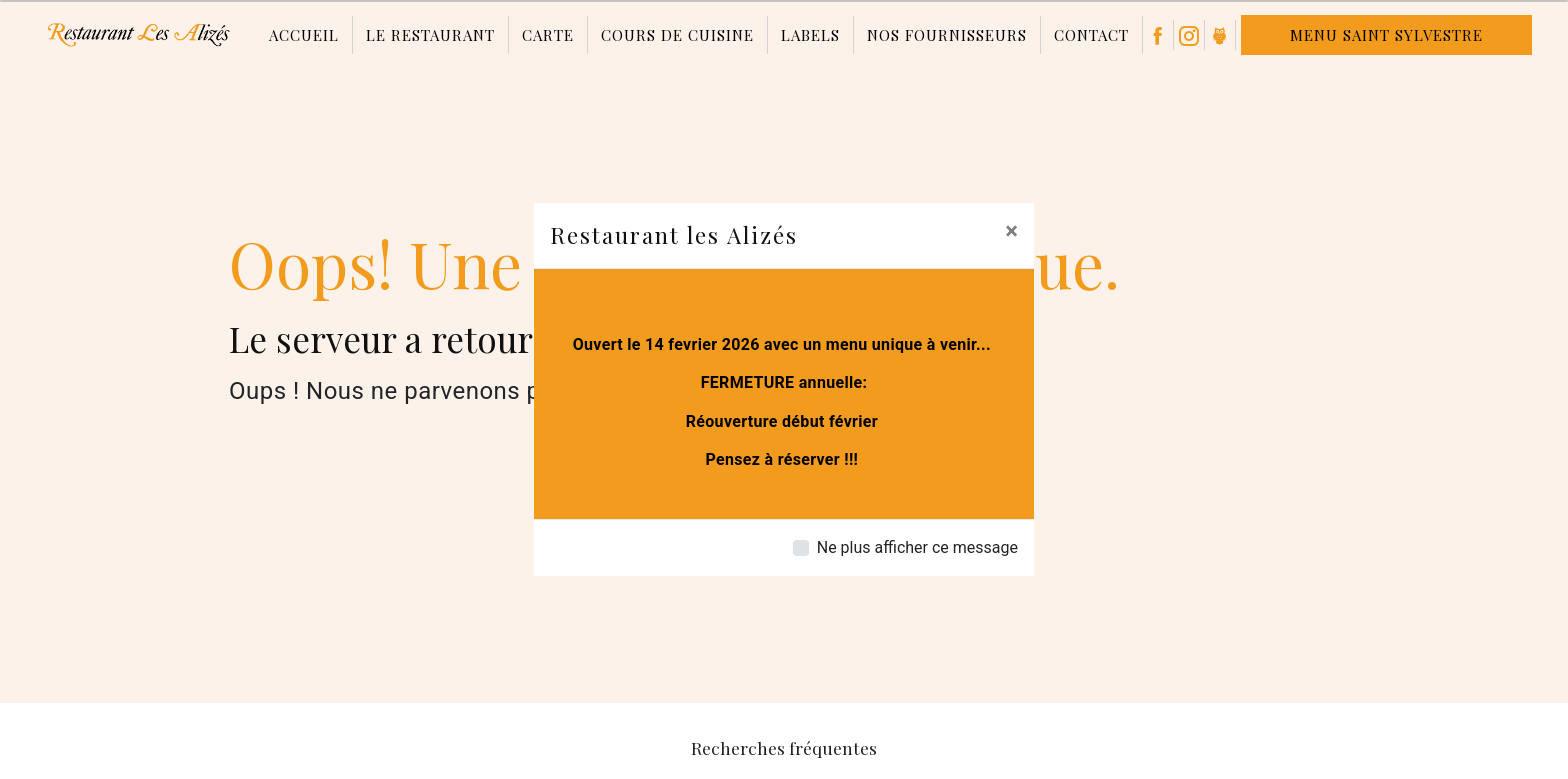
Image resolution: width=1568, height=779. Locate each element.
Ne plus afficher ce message (917, 547)
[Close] (1011, 231)
